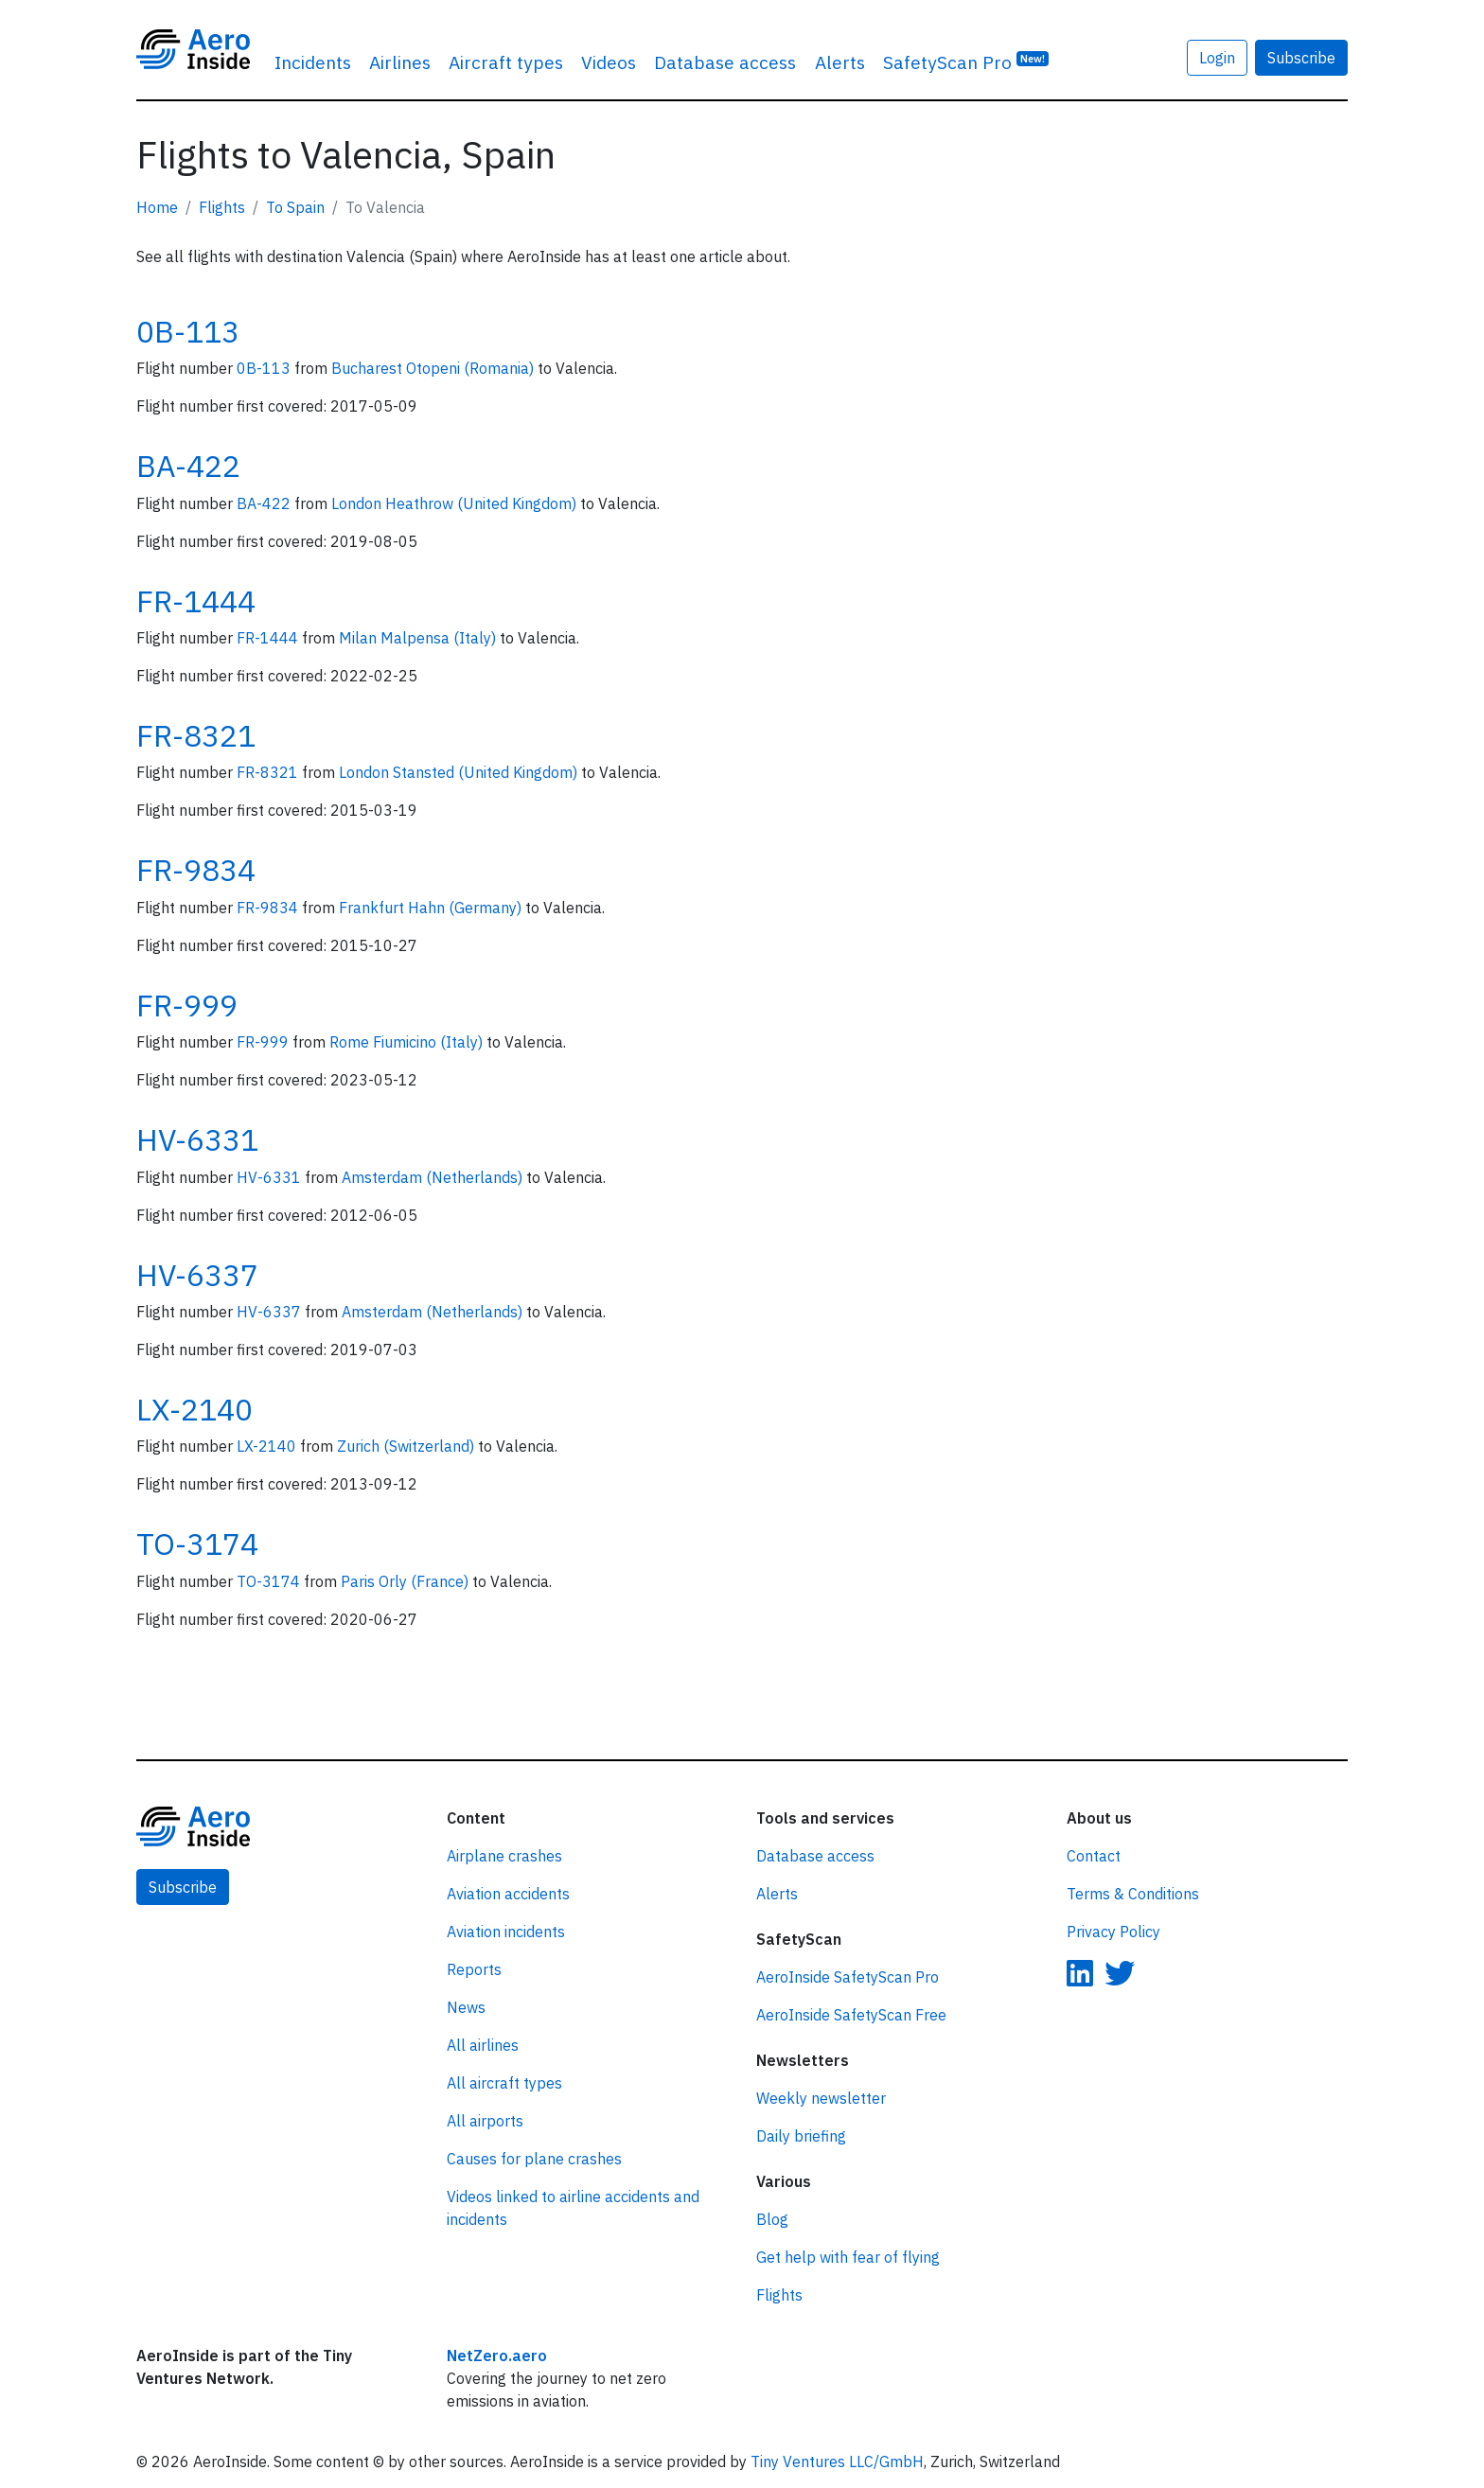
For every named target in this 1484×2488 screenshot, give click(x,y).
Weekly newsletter (821, 2098)
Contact (1094, 1855)
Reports (474, 1969)
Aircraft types (506, 62)
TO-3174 (197, 1543)
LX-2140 (194, 1409)
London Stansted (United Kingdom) (460, 772)
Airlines (400, 62)
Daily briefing (801, 2135)
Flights (222, 207)
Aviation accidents (508, 1893)
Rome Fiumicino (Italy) (407, 1041)
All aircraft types (504, 2082)
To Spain (295, 207)
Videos (608, 62)
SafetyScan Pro (966, 61)
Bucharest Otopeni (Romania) (434, 368)
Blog (772, 2219)
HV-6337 (197, 1275)
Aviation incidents (506, 1931)
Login (1217, 57)
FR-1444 (196, 601)
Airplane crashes (504, 1855)
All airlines (483, 2045)
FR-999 (187, 1005)
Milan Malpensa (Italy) (419, 637)
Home (157, 207)
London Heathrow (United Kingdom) (455, 503)
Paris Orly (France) (406, 1581)
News (466, 2007)
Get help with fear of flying (848, 2257)
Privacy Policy (1113, 1931)
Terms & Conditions (1133, 1893)
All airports (485, 2120)
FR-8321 (196, 735)
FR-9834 (196, 870)
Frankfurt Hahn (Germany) (432, 907)
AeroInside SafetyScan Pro (847, 1976)
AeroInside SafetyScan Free (851, 2014)
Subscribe (1301, 57)
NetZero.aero (497, 2355)
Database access (725, 62)
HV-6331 (197, 1139)
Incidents (312, 62)
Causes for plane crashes (534, 2158)
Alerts (840, 62)
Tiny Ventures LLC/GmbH (837, 2461)
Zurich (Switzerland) (407, 1446)
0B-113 (187, 331)
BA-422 (188, 465)
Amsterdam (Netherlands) (434, 1177)
